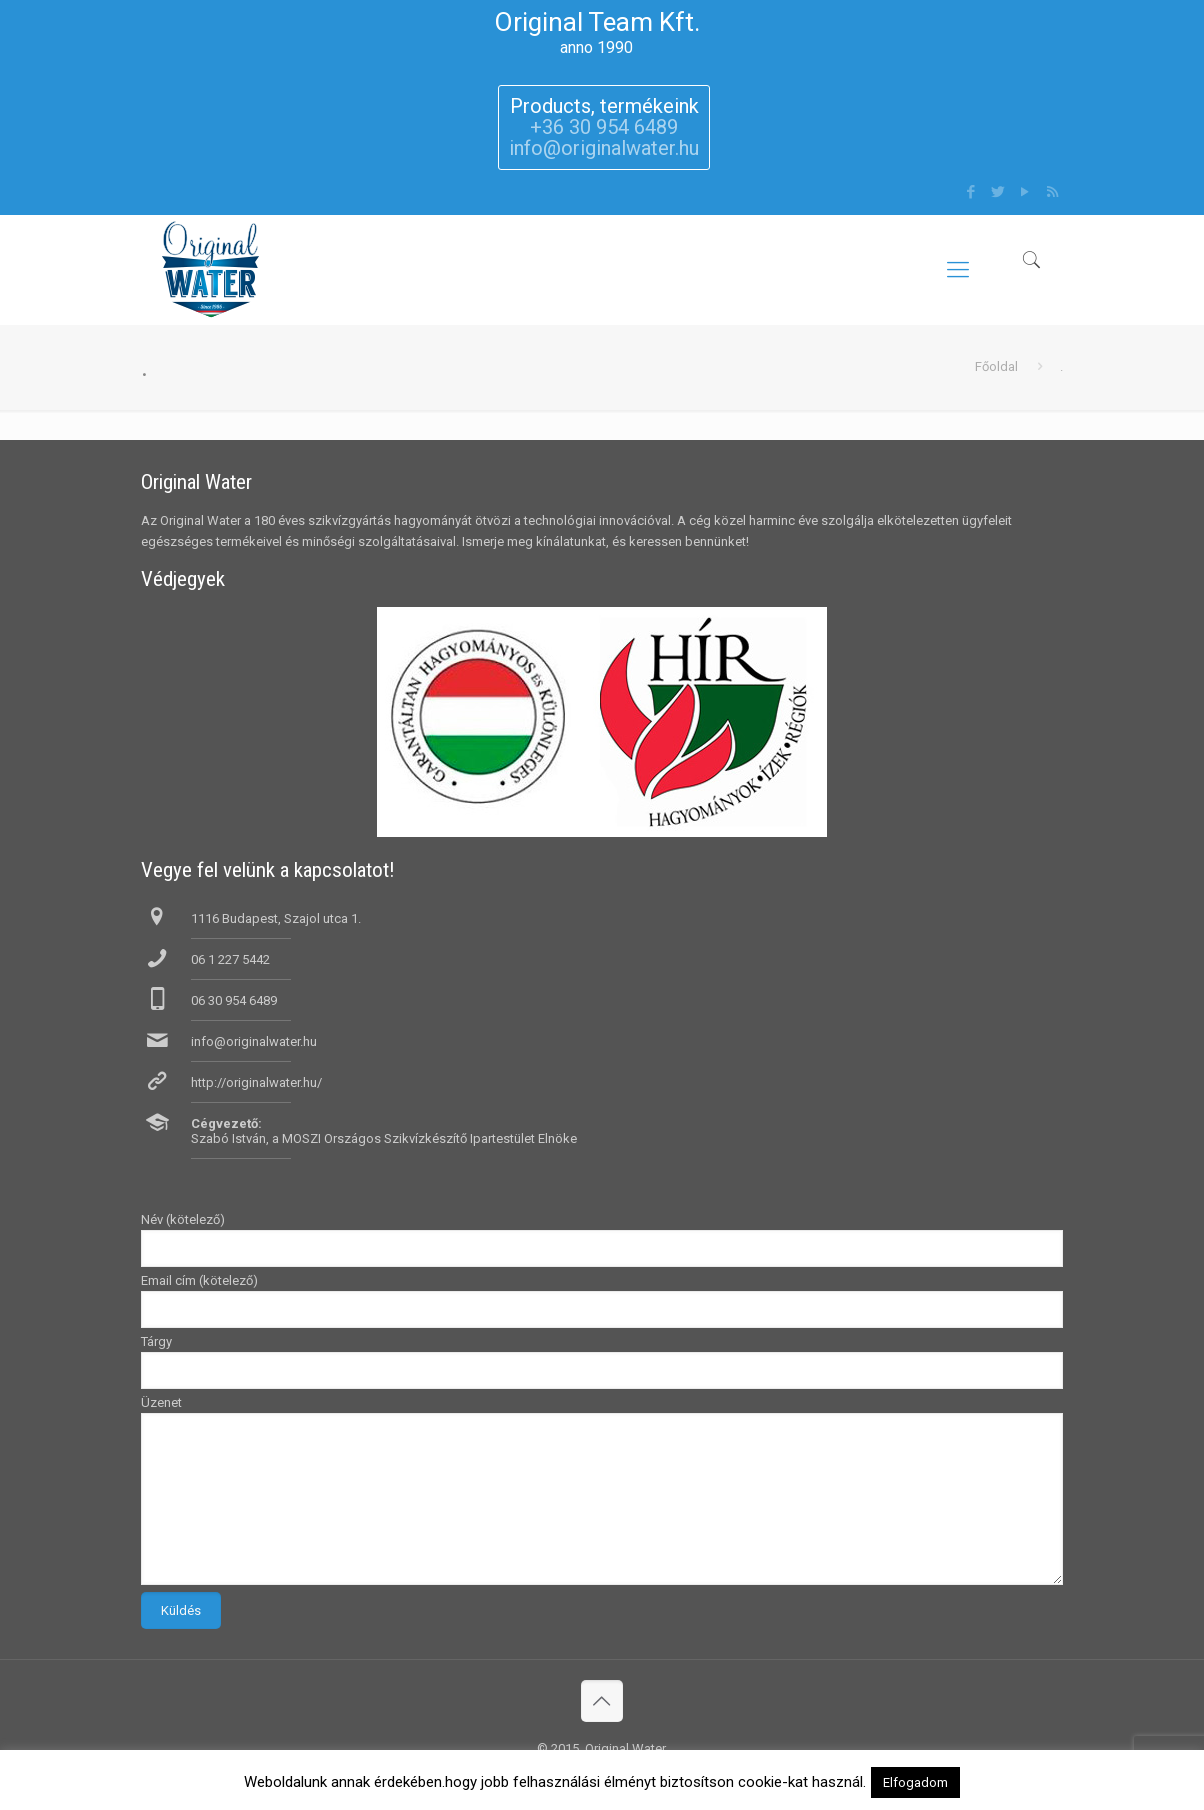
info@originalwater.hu (254, 1041)
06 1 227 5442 (230, 959)
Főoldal (996, 366)
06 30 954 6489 (234, 1000)
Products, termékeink (604, 106)
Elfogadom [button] (915, 1782)
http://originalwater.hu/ (256, 1082)
